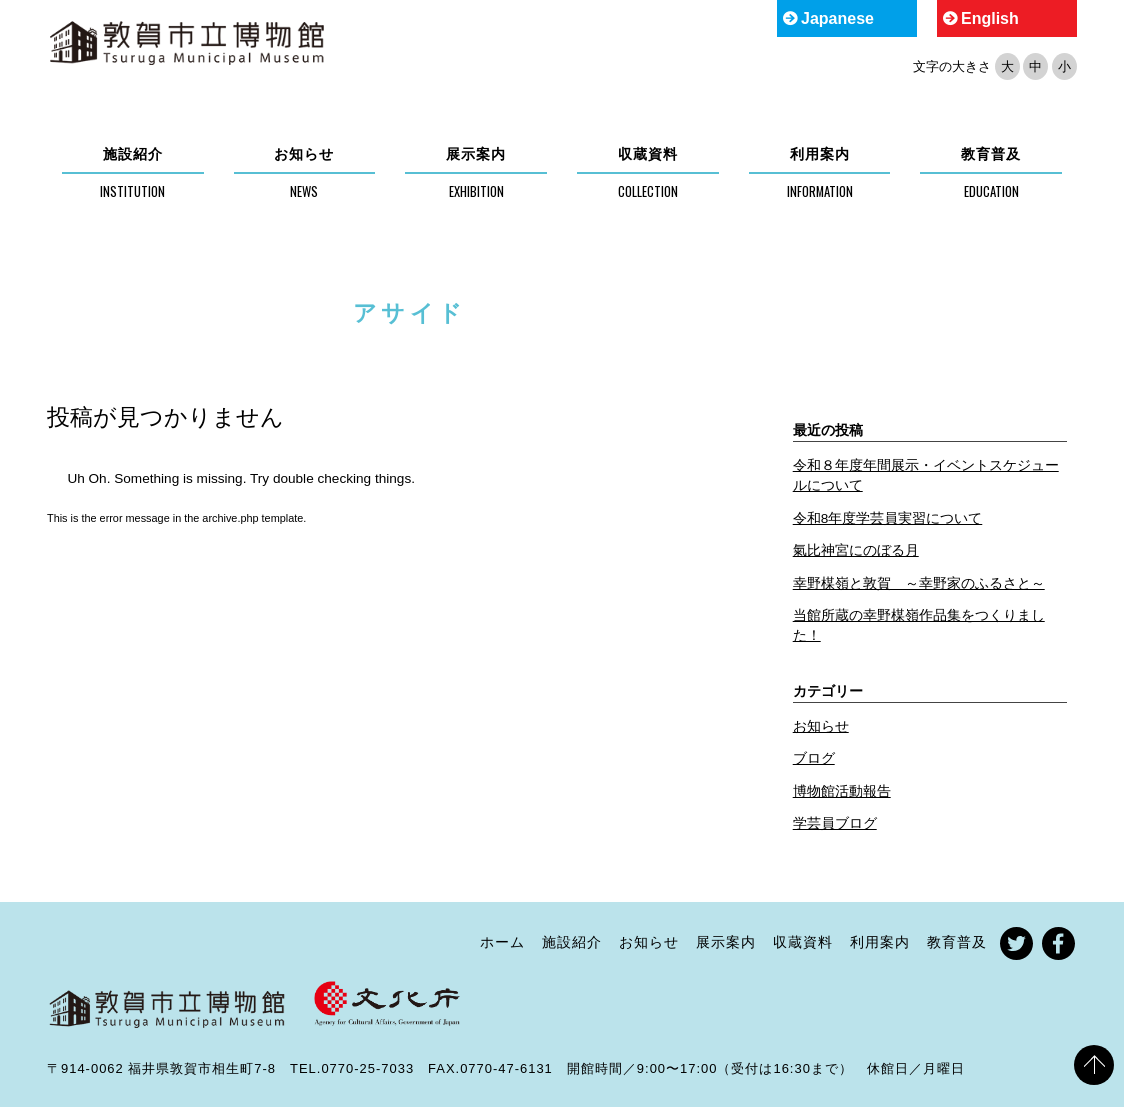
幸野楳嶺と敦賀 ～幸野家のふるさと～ (919, 583)
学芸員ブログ (835, 823)
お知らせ (304, 154)
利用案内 (820, 154)
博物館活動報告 (842, 791)
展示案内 (476, 154)
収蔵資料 (648, 154)
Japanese (837, 18)
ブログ (814, 758)
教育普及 (991, 154)
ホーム (502, 942)
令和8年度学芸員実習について (888, 518)
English (990, 18)
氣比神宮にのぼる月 (856, 550)
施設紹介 (133, 154)
